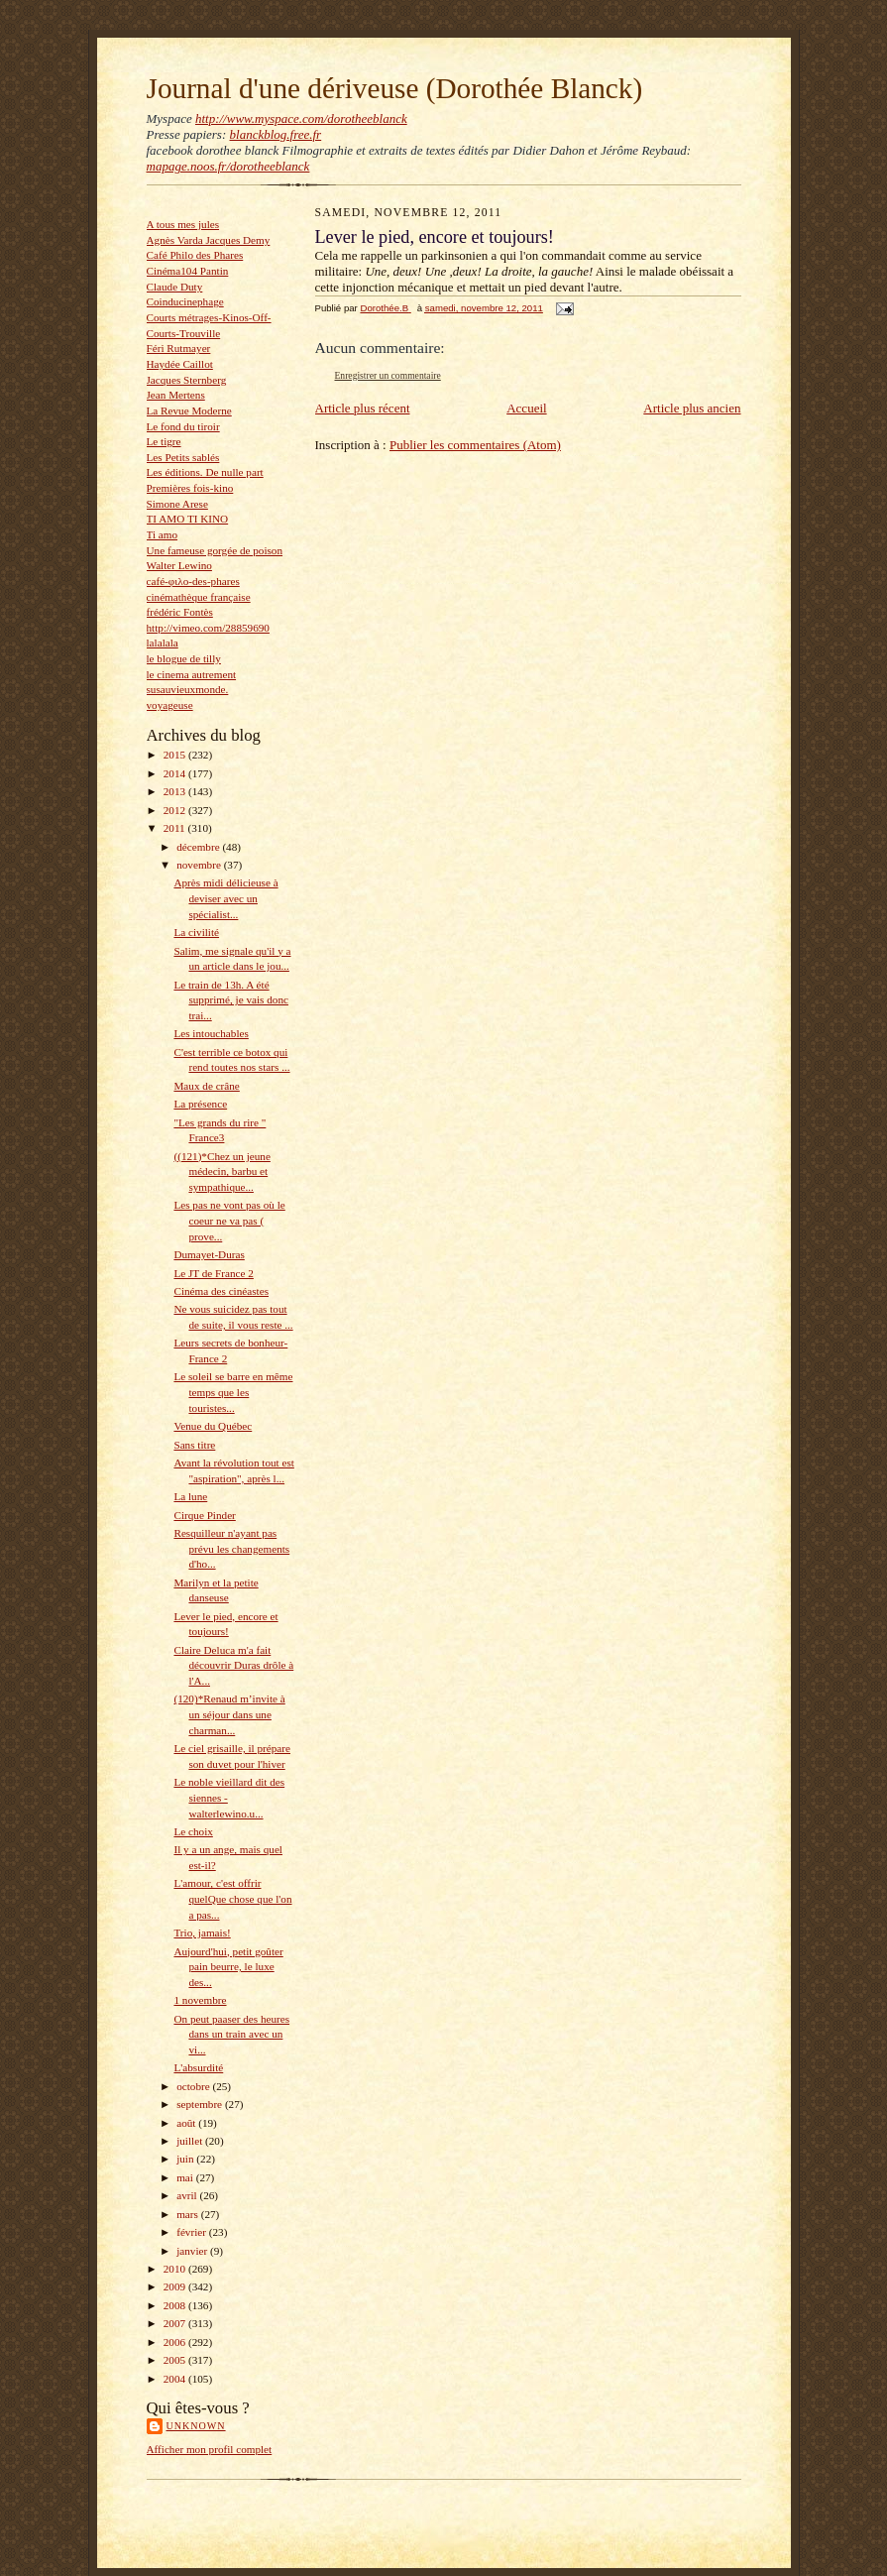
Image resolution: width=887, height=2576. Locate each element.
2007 (176, 2323)
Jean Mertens (176, 395)
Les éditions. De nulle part (205, 472)
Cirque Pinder (204, 1515)
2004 (176, 2379)
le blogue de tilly (184, 658)
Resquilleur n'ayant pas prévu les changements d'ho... (231, 1548)
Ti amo (162, 534)
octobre (194, 2086)
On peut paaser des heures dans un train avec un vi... (231, 2034)
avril (187, 2195)
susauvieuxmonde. (188, 689)
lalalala (162, 642)
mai (186, 2177)
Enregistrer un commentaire (388, 375)
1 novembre (199, 2000)
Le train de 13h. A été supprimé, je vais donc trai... (230, 1000)
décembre (199, 847)
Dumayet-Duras (208, 1254)
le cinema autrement (192, 674)
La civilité (196, 932)
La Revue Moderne (189, 410)
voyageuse (170, 705)
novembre (199, 865)
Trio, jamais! (201, 1932)
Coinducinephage (185, 301)
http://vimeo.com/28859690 (208, 628)
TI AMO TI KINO (188, 519)
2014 (176, 773)
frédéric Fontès (180, 612)
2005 (176, 2360)
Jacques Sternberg (187, 380)
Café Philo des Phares (195, 255)
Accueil (526, 408)
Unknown (196, 2425)
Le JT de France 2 (213, 1273)
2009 (176, 2286)
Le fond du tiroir (183, 426)
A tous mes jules (183, 224)
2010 (176, 2269)
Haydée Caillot (180, 364)
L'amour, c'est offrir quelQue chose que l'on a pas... (232, 1898)
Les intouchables (210, 1033)
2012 (176, 810)
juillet (190, 2141)
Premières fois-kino (190, 488)
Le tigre (164, 441)
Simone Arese (177, 504)
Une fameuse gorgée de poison (215, 550)
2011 (176, 828)
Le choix (192, 1831)
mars (188, 2214)
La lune (190, 1496)
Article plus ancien (691, 408)
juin (186, 2159)
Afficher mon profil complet (210, 2449)
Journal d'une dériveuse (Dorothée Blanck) (395, 88)
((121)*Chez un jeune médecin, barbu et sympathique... (221, 1171)
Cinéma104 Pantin (188, 271)
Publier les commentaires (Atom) (475, 444)
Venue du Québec (212, 1426)
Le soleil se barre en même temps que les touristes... (232, 1391)
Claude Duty (175, 287)
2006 (176, 2342)
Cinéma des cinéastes (221, 1291)
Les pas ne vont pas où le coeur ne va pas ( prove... (228, 1220)
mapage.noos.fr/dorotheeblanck (228, 166)
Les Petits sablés (183, 457)
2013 (176, 791)
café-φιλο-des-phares (193, 581)
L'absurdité (198, 2067)
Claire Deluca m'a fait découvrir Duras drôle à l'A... (233, 1665)
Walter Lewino (179, 565)
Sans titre (194, 1445)
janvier (193, 2251)
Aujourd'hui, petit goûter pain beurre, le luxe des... (227, 1966)
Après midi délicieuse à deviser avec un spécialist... (225, 898)
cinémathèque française (199, 597)
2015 (176, 755)
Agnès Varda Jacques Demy (209, 240)
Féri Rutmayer (179, 348)
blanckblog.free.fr (276, 134)
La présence (200, 1104)
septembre (200, 2104)
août (187, 2123)
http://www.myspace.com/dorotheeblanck (301, 118)
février (192, 2232)
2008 (176, 2305)
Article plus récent (362, 408)
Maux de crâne (206, 1086)
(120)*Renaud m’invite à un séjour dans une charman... (228, 1714)
